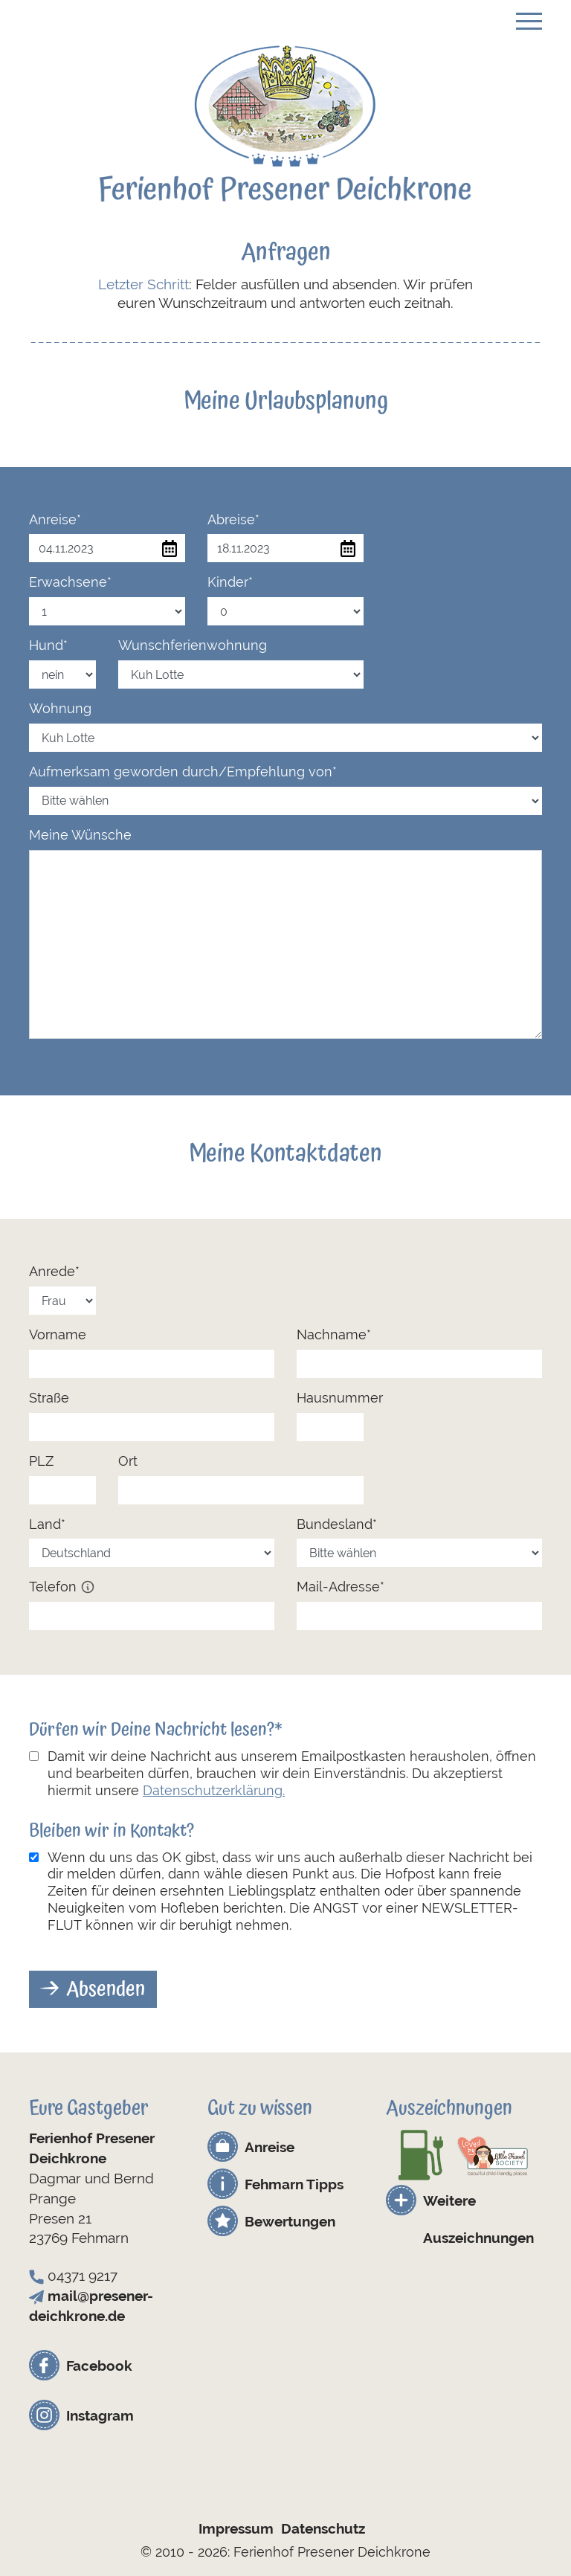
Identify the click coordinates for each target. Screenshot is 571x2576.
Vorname (57, 1334)
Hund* (48, 645)
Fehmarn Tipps (294, 2184)
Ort (128, 1461)
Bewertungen (290, 2221)
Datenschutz (323, 2528)
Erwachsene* (70, 582)
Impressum (236, 2528)
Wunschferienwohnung (192, 645)
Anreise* (55, 519)
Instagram (100, 2415)
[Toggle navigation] (529, 18)
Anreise (269, 2147)
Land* (47, 1524)
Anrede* (54, 1271)
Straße (49, 1397)
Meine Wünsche (80, 835)
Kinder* (230, 582)
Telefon (62, 1586)
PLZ (41, 1461)
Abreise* (233, 519)
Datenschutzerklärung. (214, 1790)
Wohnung (60, 708)
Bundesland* (337, 1524)
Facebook (99, 2365)
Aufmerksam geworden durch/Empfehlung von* (183, 771)
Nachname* (334, 1334)
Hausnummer (340, 1397)
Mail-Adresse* (340, 1586)
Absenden (105, 1989)
